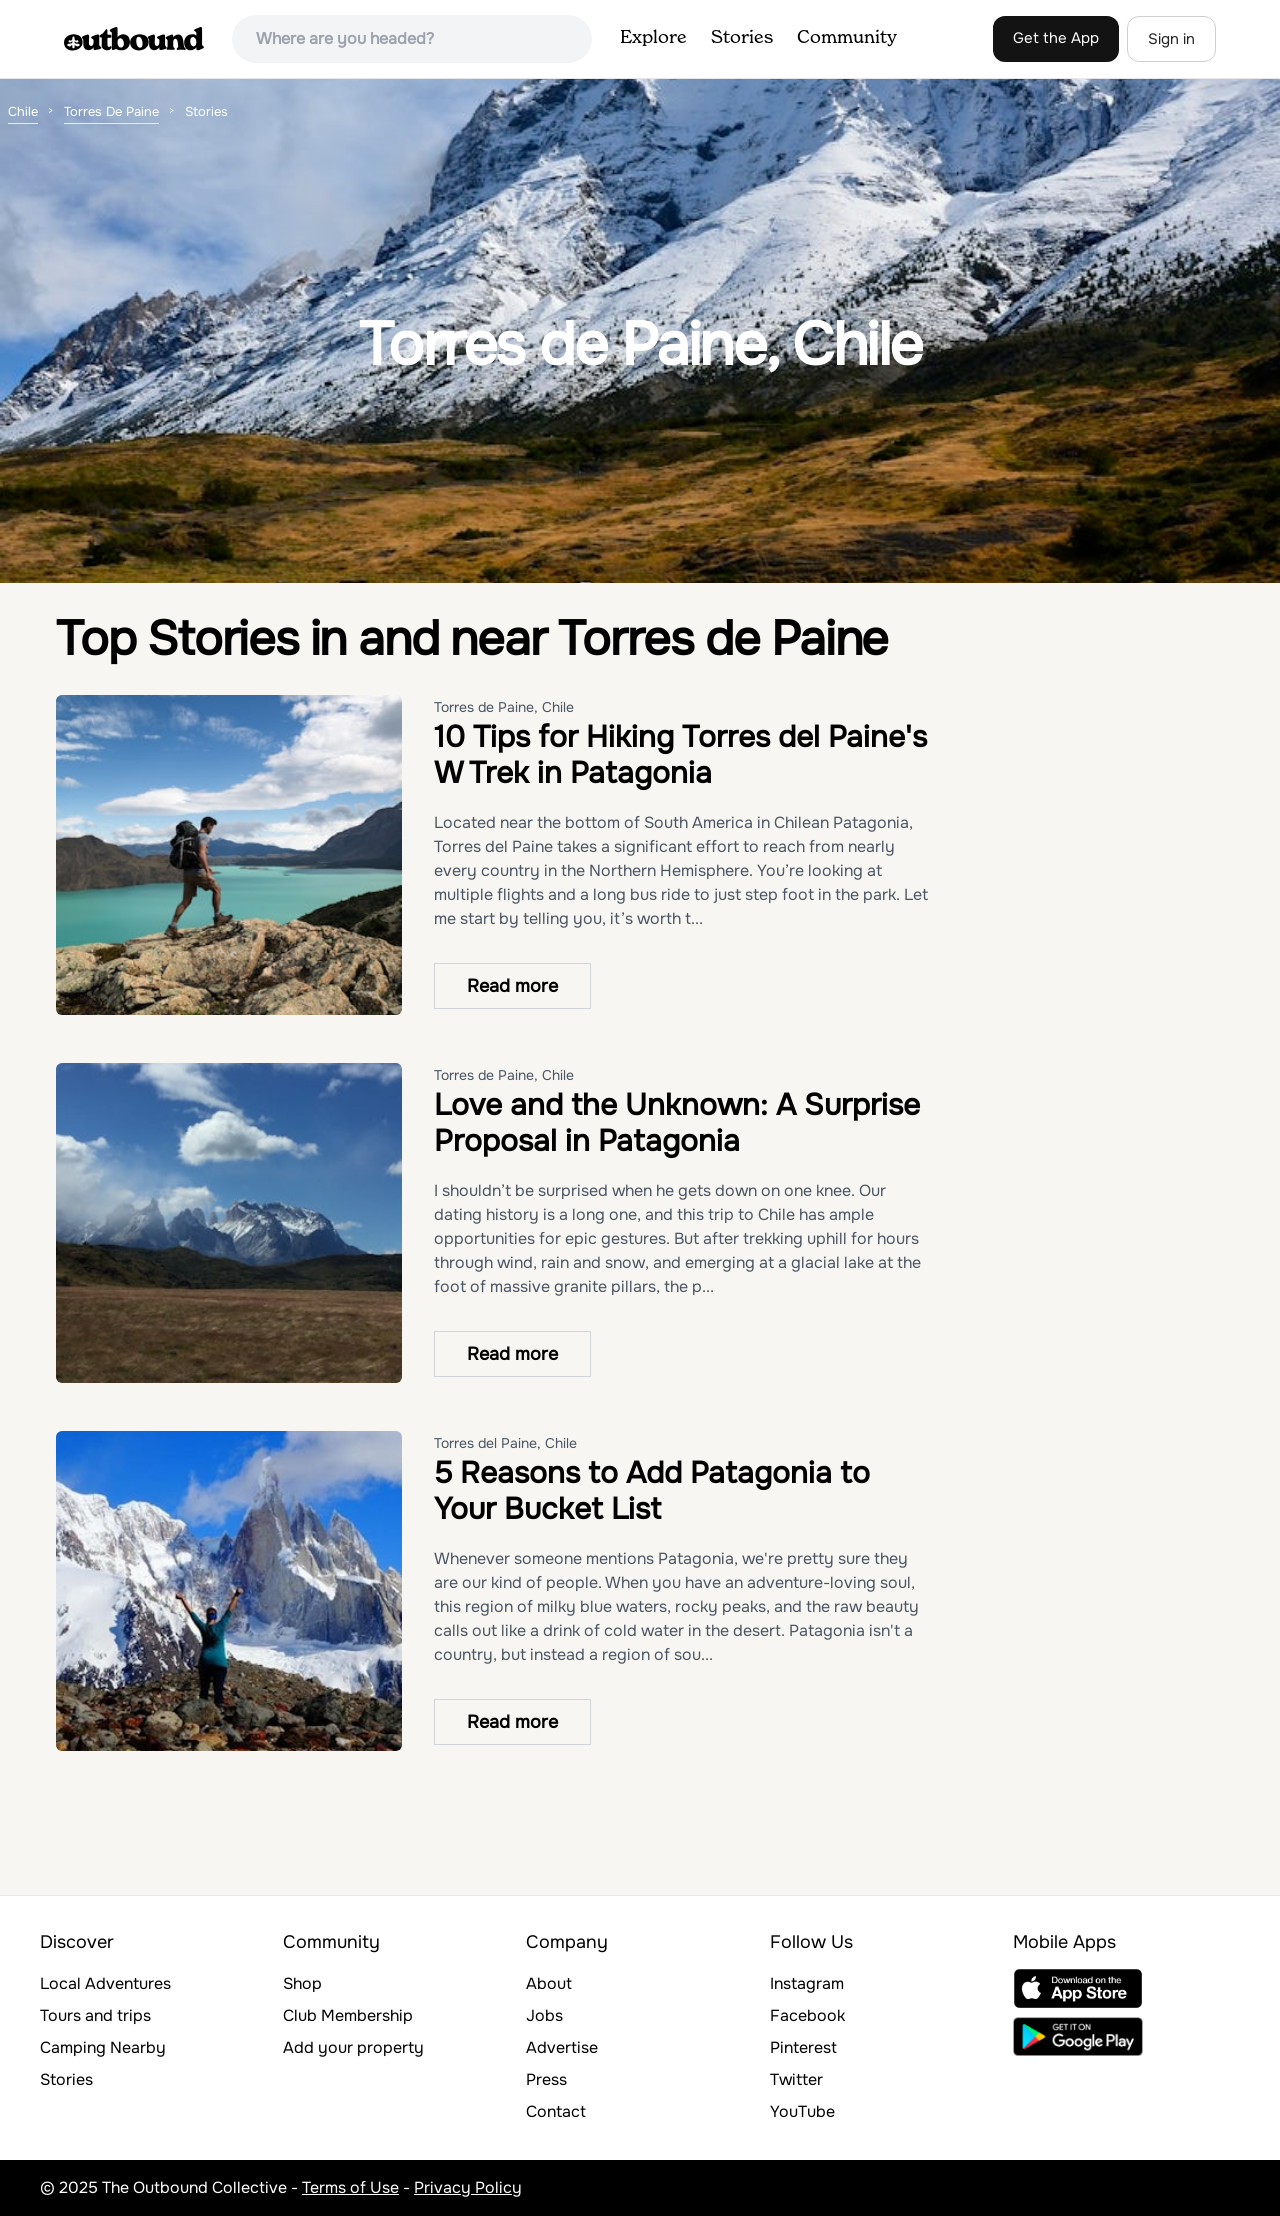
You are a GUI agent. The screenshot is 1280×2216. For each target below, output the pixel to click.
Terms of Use (350, 2187)
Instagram (807, 1983)
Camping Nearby (103, 2047)
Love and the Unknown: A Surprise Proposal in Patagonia (677, 1123)
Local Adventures (105, 1983)
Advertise (562, 2047)
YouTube (802, 2111)
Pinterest (803, 2047)
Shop (302, 1983)
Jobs (544, 2015)
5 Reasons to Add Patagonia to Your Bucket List (652, 1491)
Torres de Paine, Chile (504, 707)
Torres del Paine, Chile (505, 1443)
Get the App (1056, 38)
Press (546, 2079)
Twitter (796, 2079)
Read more (512, 986)
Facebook (807, 2015)
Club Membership (348, 2015)
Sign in (1171, 39)
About (549, 1983)
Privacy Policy (468, 2187)
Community (847, 38)
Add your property (353, 2047)
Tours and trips (95, 2015)
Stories (742, 38)
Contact (556, 2111)
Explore (653, 38)
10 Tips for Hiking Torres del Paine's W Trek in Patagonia (680, 755)
